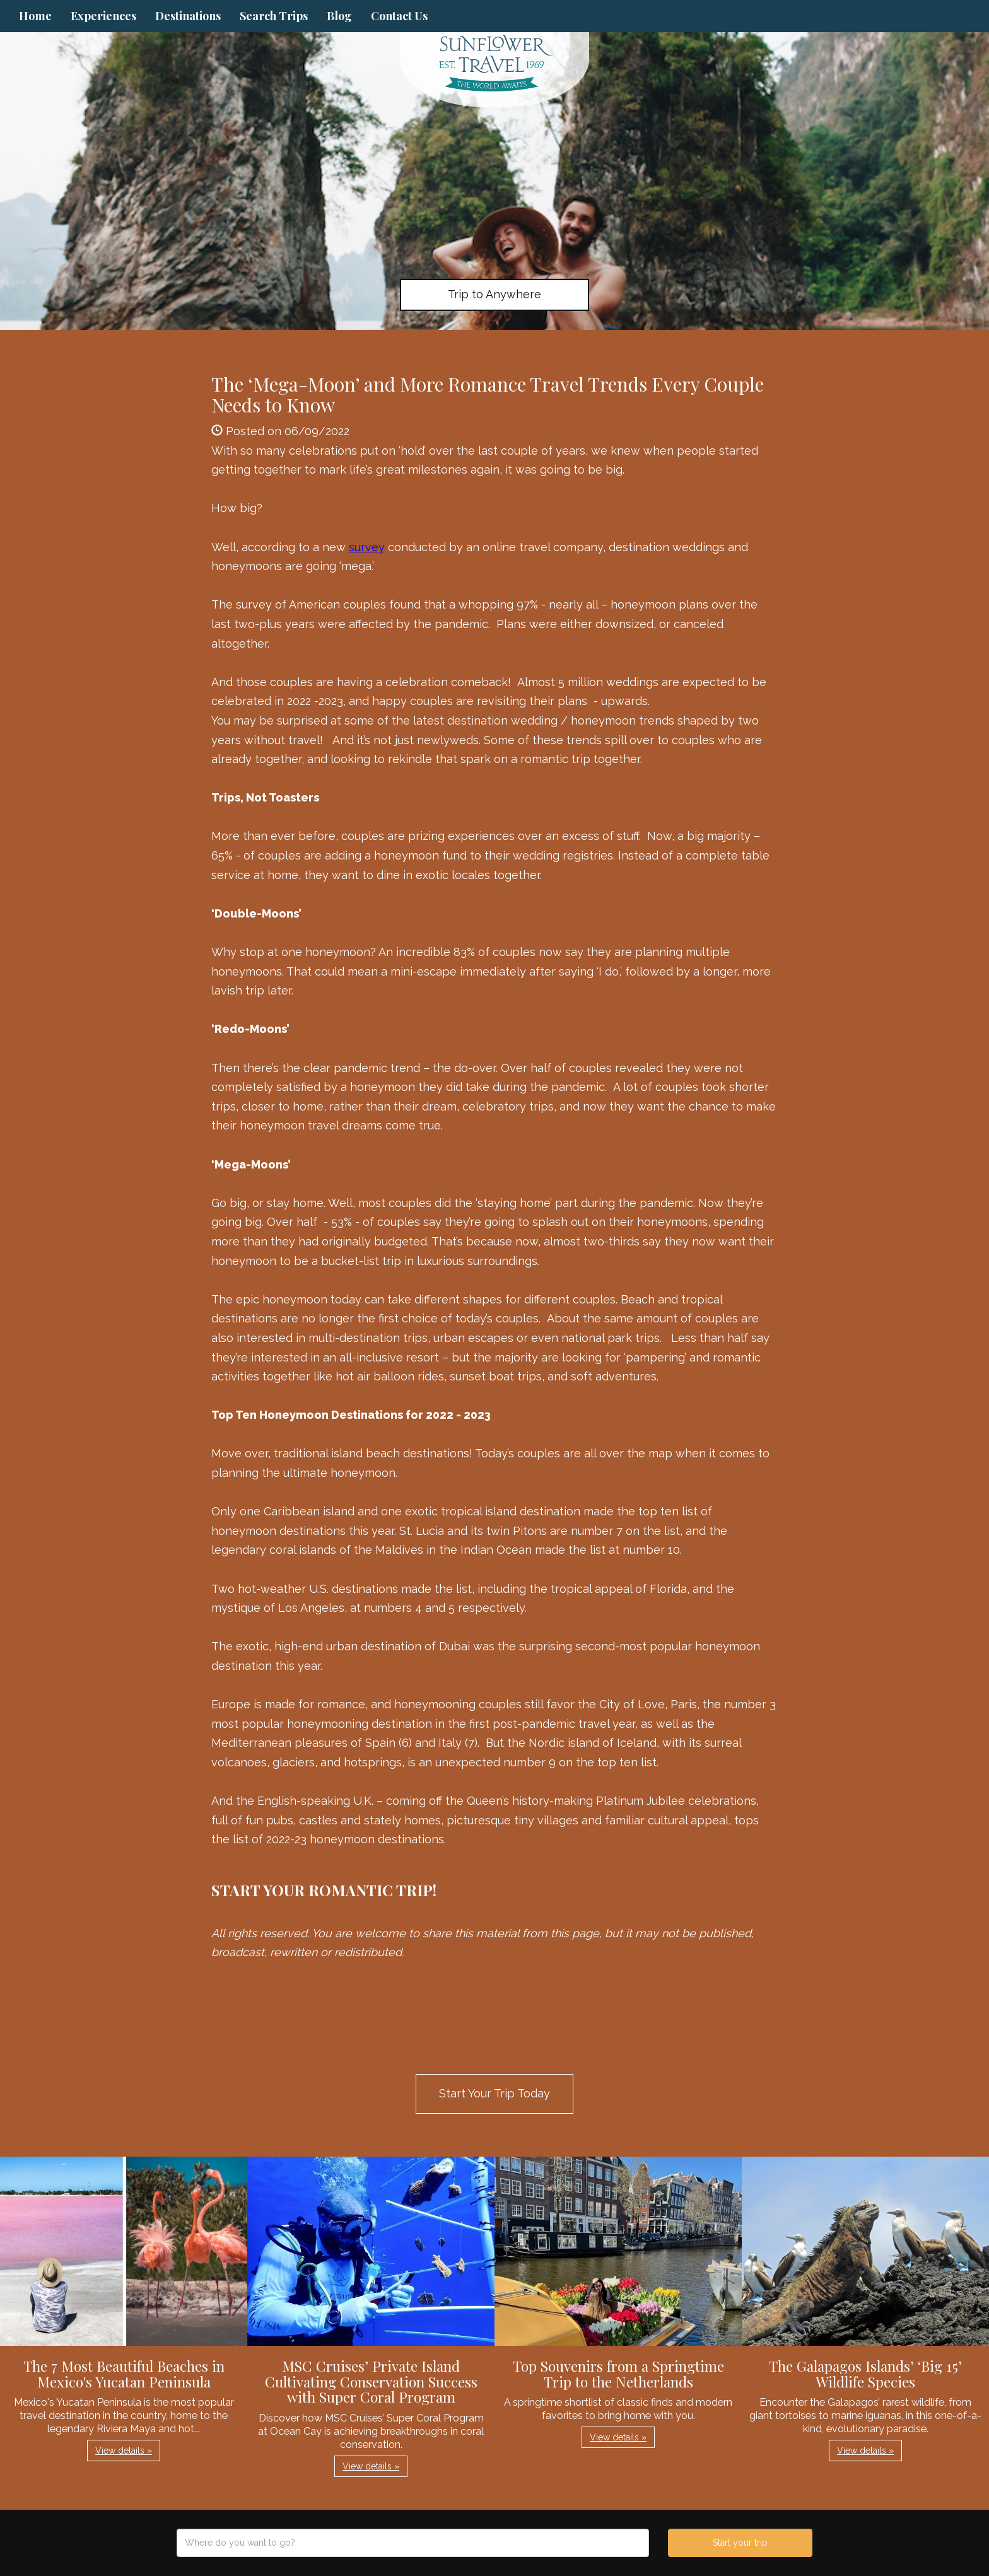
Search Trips (274, 15)
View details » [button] (123, 2450)
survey (367, 547)
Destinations (188, 15)
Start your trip (740, 2543)
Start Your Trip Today (494, 2093)
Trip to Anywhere (494, 294)
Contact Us (399, 15)
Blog (339, 15)
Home (35, 15)
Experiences (103, 15)
